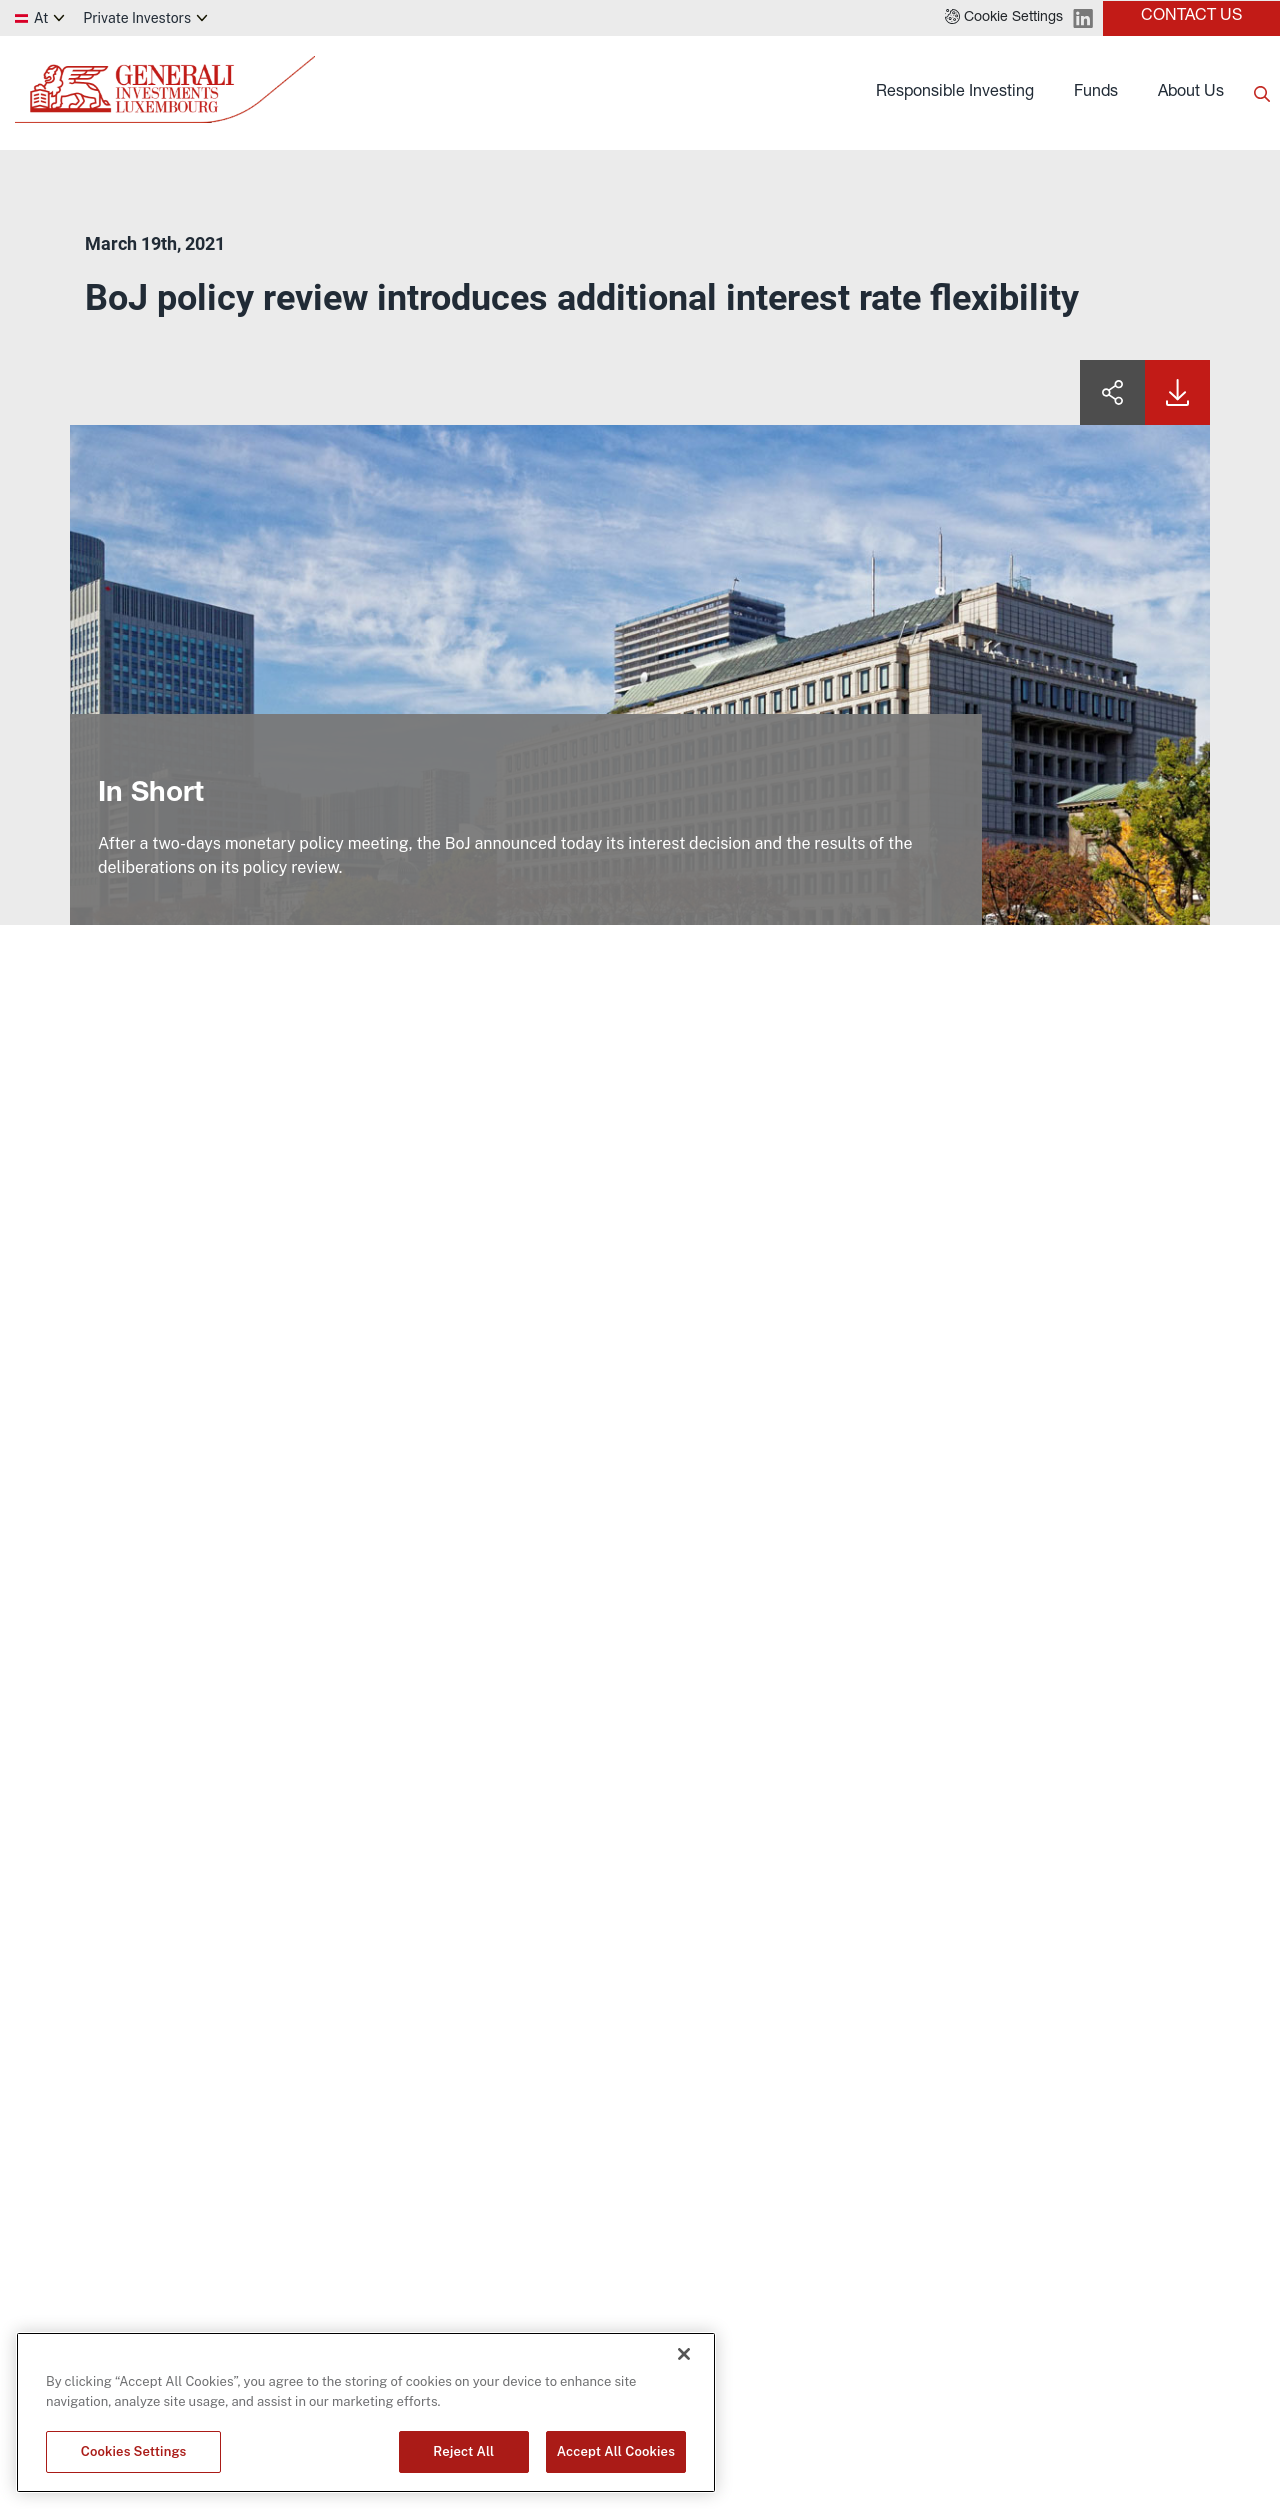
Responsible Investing (955, 93)
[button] (1004, 18)
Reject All (463, 2451)
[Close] (684, 2354)
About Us (1191, 93)
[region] (366, 2412)
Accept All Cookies (616, 2451)
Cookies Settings (134, 2451)
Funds (1096, 93)
